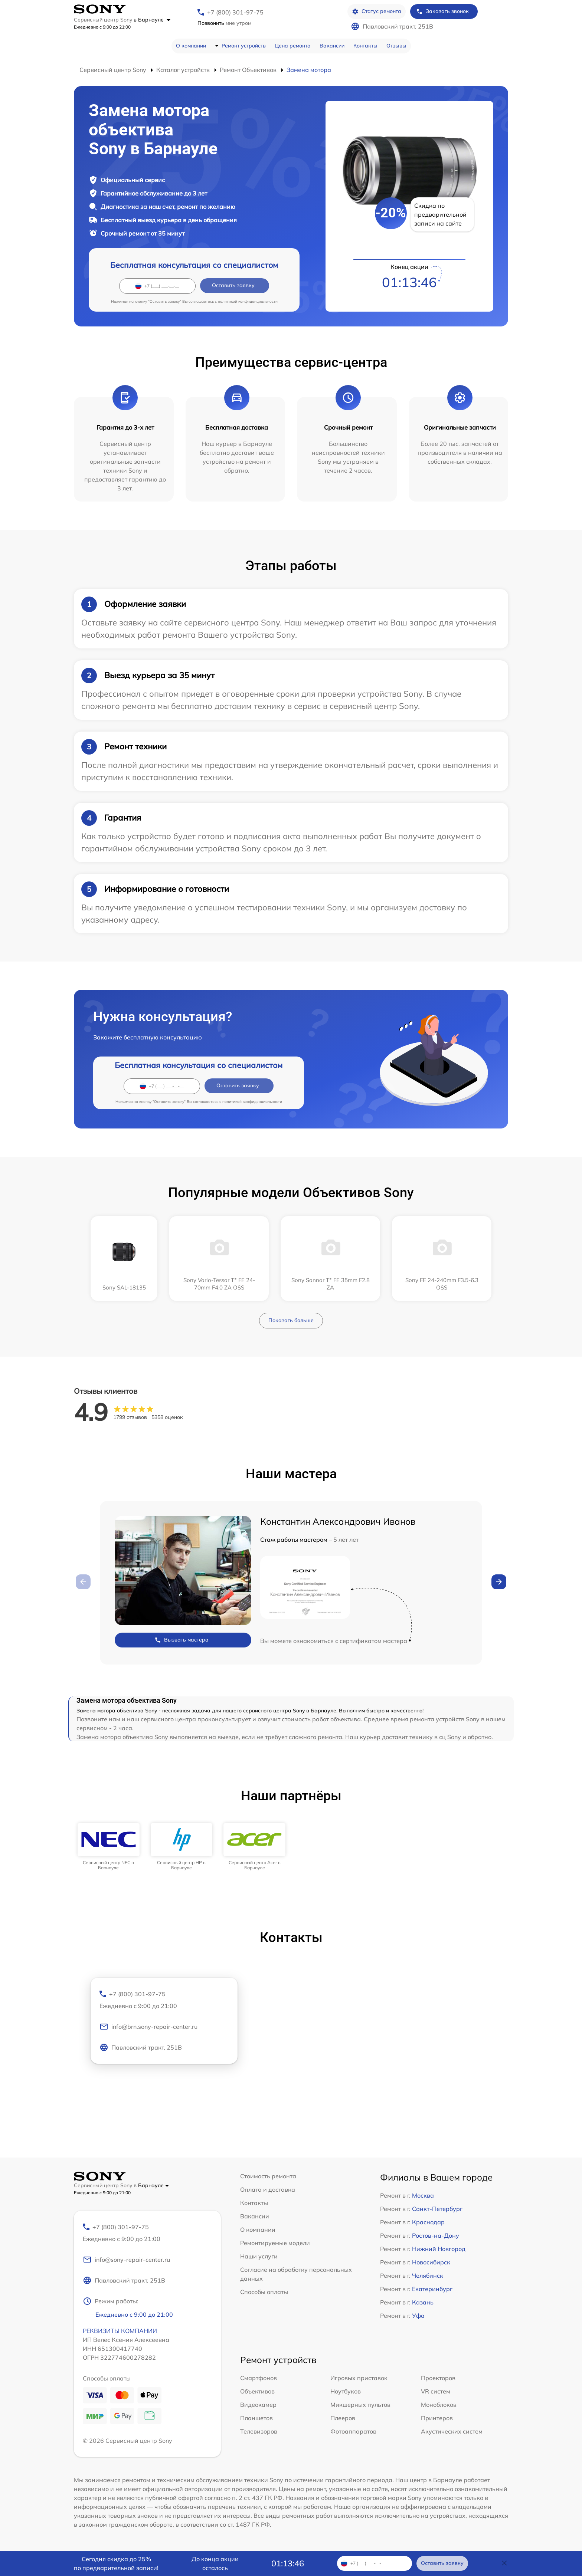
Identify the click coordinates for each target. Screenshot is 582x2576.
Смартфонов (258, 2378)
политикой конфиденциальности (248, 301)
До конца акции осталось (215, 2563)
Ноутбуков (345, 2391)
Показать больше (291, 1320)
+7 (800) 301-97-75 (235, 12)
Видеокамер (258, 2404)
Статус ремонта (376, 11)
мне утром (224, 23)
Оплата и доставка (267, 2189)
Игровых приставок (359, 2378)
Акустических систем (452, 2431)
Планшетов (256, 2418)
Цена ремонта (293, 45)
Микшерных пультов (360, 2404)
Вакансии (332, 45)
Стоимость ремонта (268, 2176)
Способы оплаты (264, 2292)
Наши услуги (259, 2256)
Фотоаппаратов (353, 2431)
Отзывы (396, 45)
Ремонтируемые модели (275, 2243)
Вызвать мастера (181, 1639)
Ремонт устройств (244, 45)
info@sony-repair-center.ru (126, 2259)
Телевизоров (258, 2431)
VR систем (435, 2391)
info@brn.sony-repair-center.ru (148, 2026)
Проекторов (438, 2378)
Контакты (365, 45)
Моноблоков (439, 2404)
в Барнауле (152, 19)
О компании (191, 45)
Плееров (342, 2418)
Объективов (257, 2391)
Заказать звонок (442, 11)
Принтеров (437, 2418)
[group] (108, 1846)
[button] (498, 1581)
